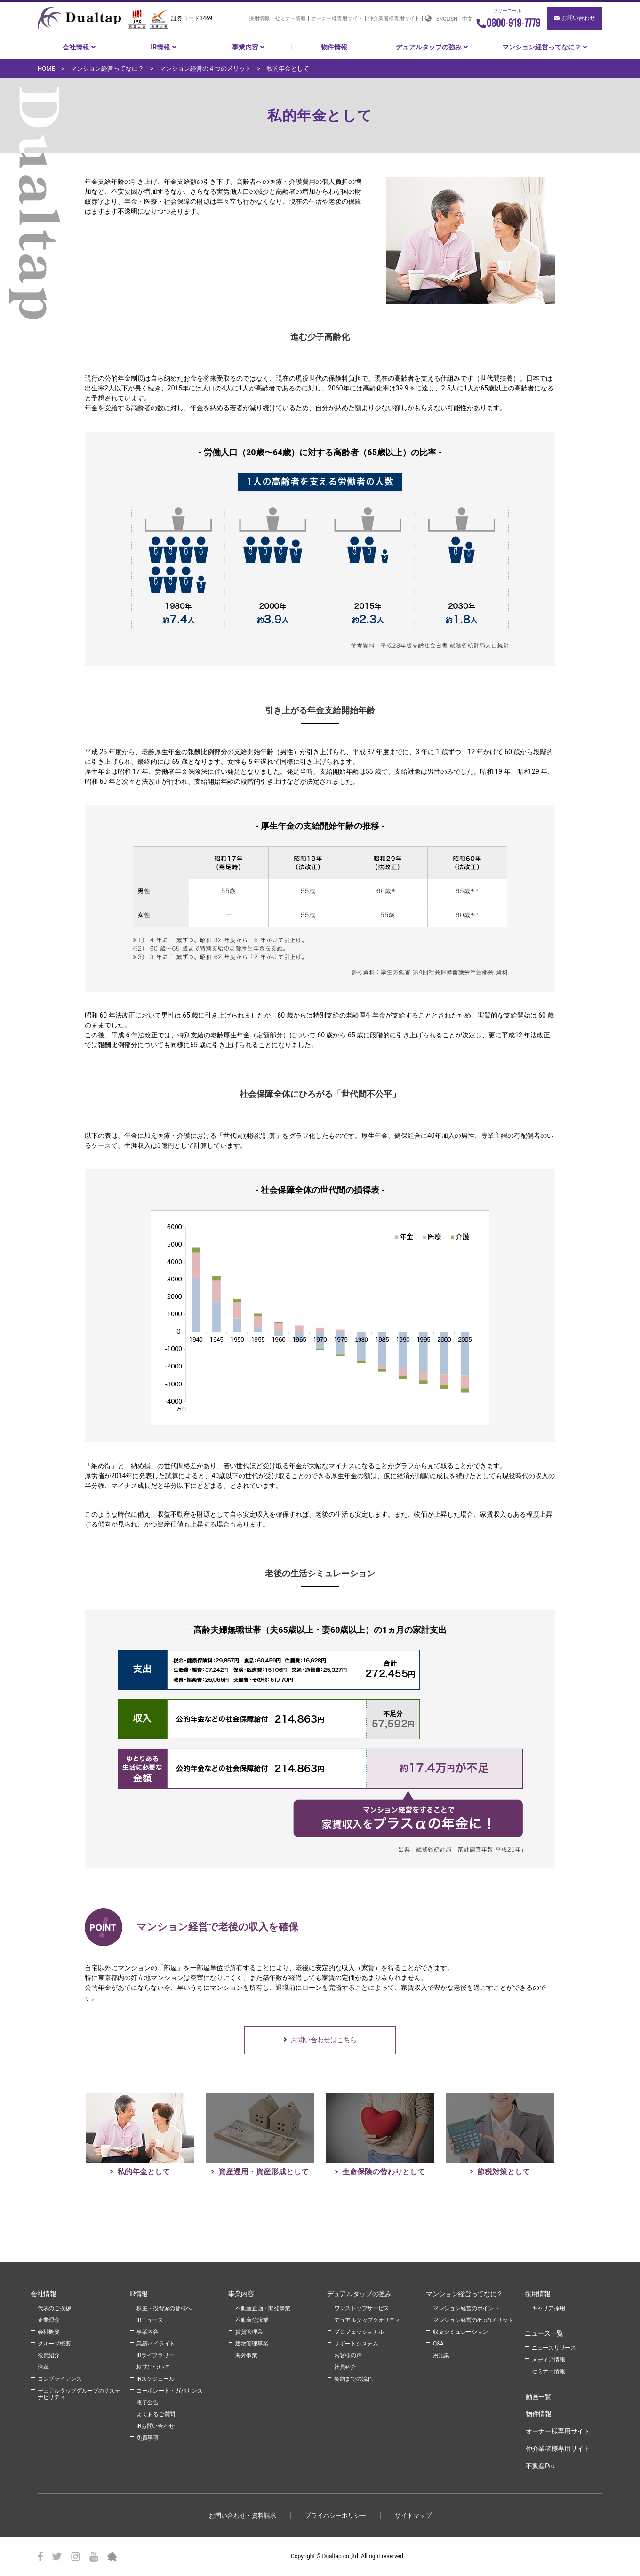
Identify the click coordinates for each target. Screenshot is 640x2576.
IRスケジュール (155, 2379)
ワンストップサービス (361, 2308)
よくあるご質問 (155, 2414)
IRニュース (149, 2320)
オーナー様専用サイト (337, 18)
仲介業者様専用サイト (394, 18)
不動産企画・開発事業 (262, 2308)
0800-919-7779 (508, 23)
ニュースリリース (554, 2348)
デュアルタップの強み (433, 47)
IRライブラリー (155, 2355)
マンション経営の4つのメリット (473, 2320)
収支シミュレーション (460, 2332)
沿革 (43, 2367)
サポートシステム (356, 2343)
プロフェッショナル (359, 2332)
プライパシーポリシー (335, 2515)
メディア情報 (548, 2359)
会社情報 (80, 47)
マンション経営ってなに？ (546, 47)
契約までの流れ (353, 2379)
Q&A (438, 2343)
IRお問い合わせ (155, 2426)
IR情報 (164, 47)
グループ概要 (54, 2343)
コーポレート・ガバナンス (169, 2390)
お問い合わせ (574, 18)
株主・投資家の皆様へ (164, 2308)
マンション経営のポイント (466, 2308)
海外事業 (246, 2355)
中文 (467, 19)
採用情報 (259, 18)
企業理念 (49, 2320)
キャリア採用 (548, 2308)
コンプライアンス (60, 2379)
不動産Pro (540, 2466)
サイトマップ (413, 2515)
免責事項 (147, 2437)
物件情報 (334, 47)
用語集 (441, 2355)
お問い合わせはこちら (324, 2039)
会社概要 (49, 2332)
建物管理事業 (251, 2343)
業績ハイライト (155, 2343)
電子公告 (147, 2402)
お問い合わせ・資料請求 (242, 2515)
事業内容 (249, 47)
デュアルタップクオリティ (367, 2320)
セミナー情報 (290, 18)
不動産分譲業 (251, 2320)
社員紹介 (345, 2367)
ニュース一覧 (544, 2333)
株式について (152, 2367)
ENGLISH (446, 19)
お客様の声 (348, 2355)
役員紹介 (49, 2355)
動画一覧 (539, 2397)
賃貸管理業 (249, 2332)
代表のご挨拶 (54, 2308)
